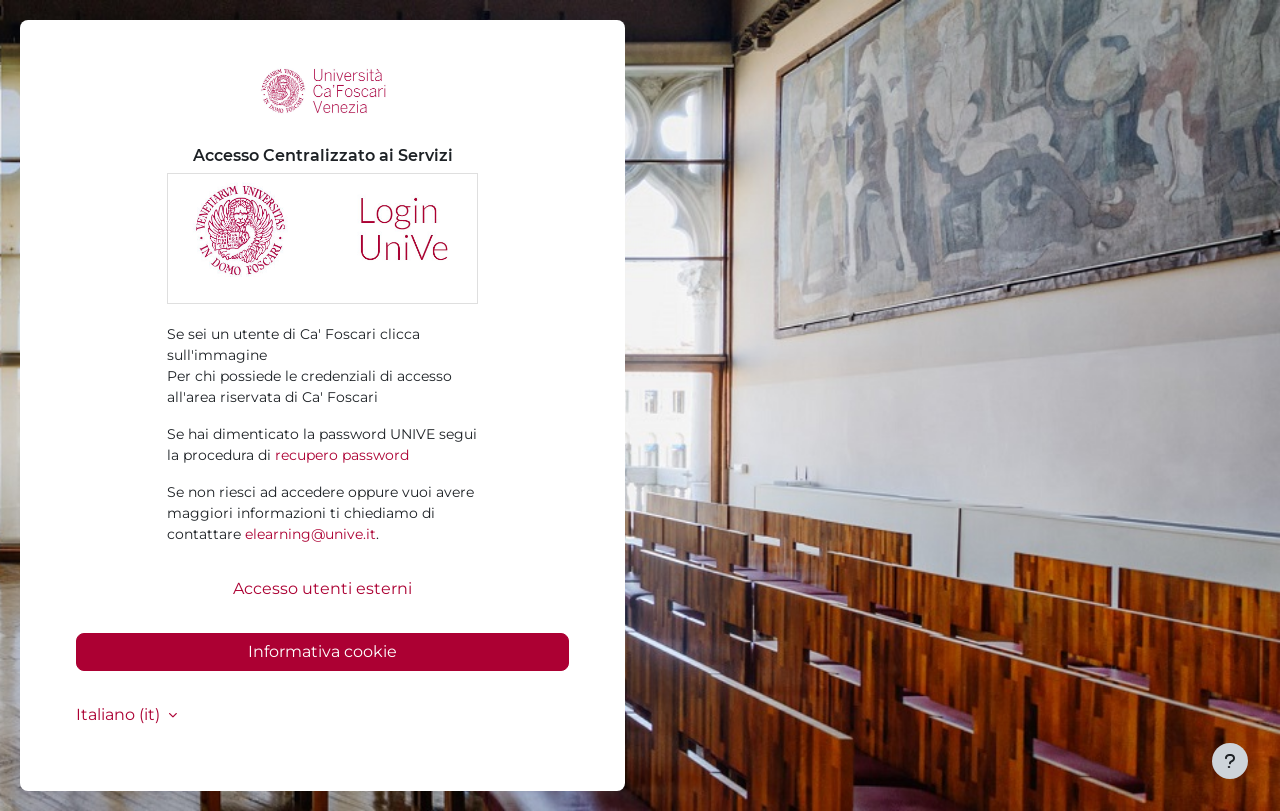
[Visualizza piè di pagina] (1230, 761)
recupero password (342, 455)
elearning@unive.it (310, 534)
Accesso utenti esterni (322, 588)
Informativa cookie (322, 651)
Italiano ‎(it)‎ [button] (120, 714)
